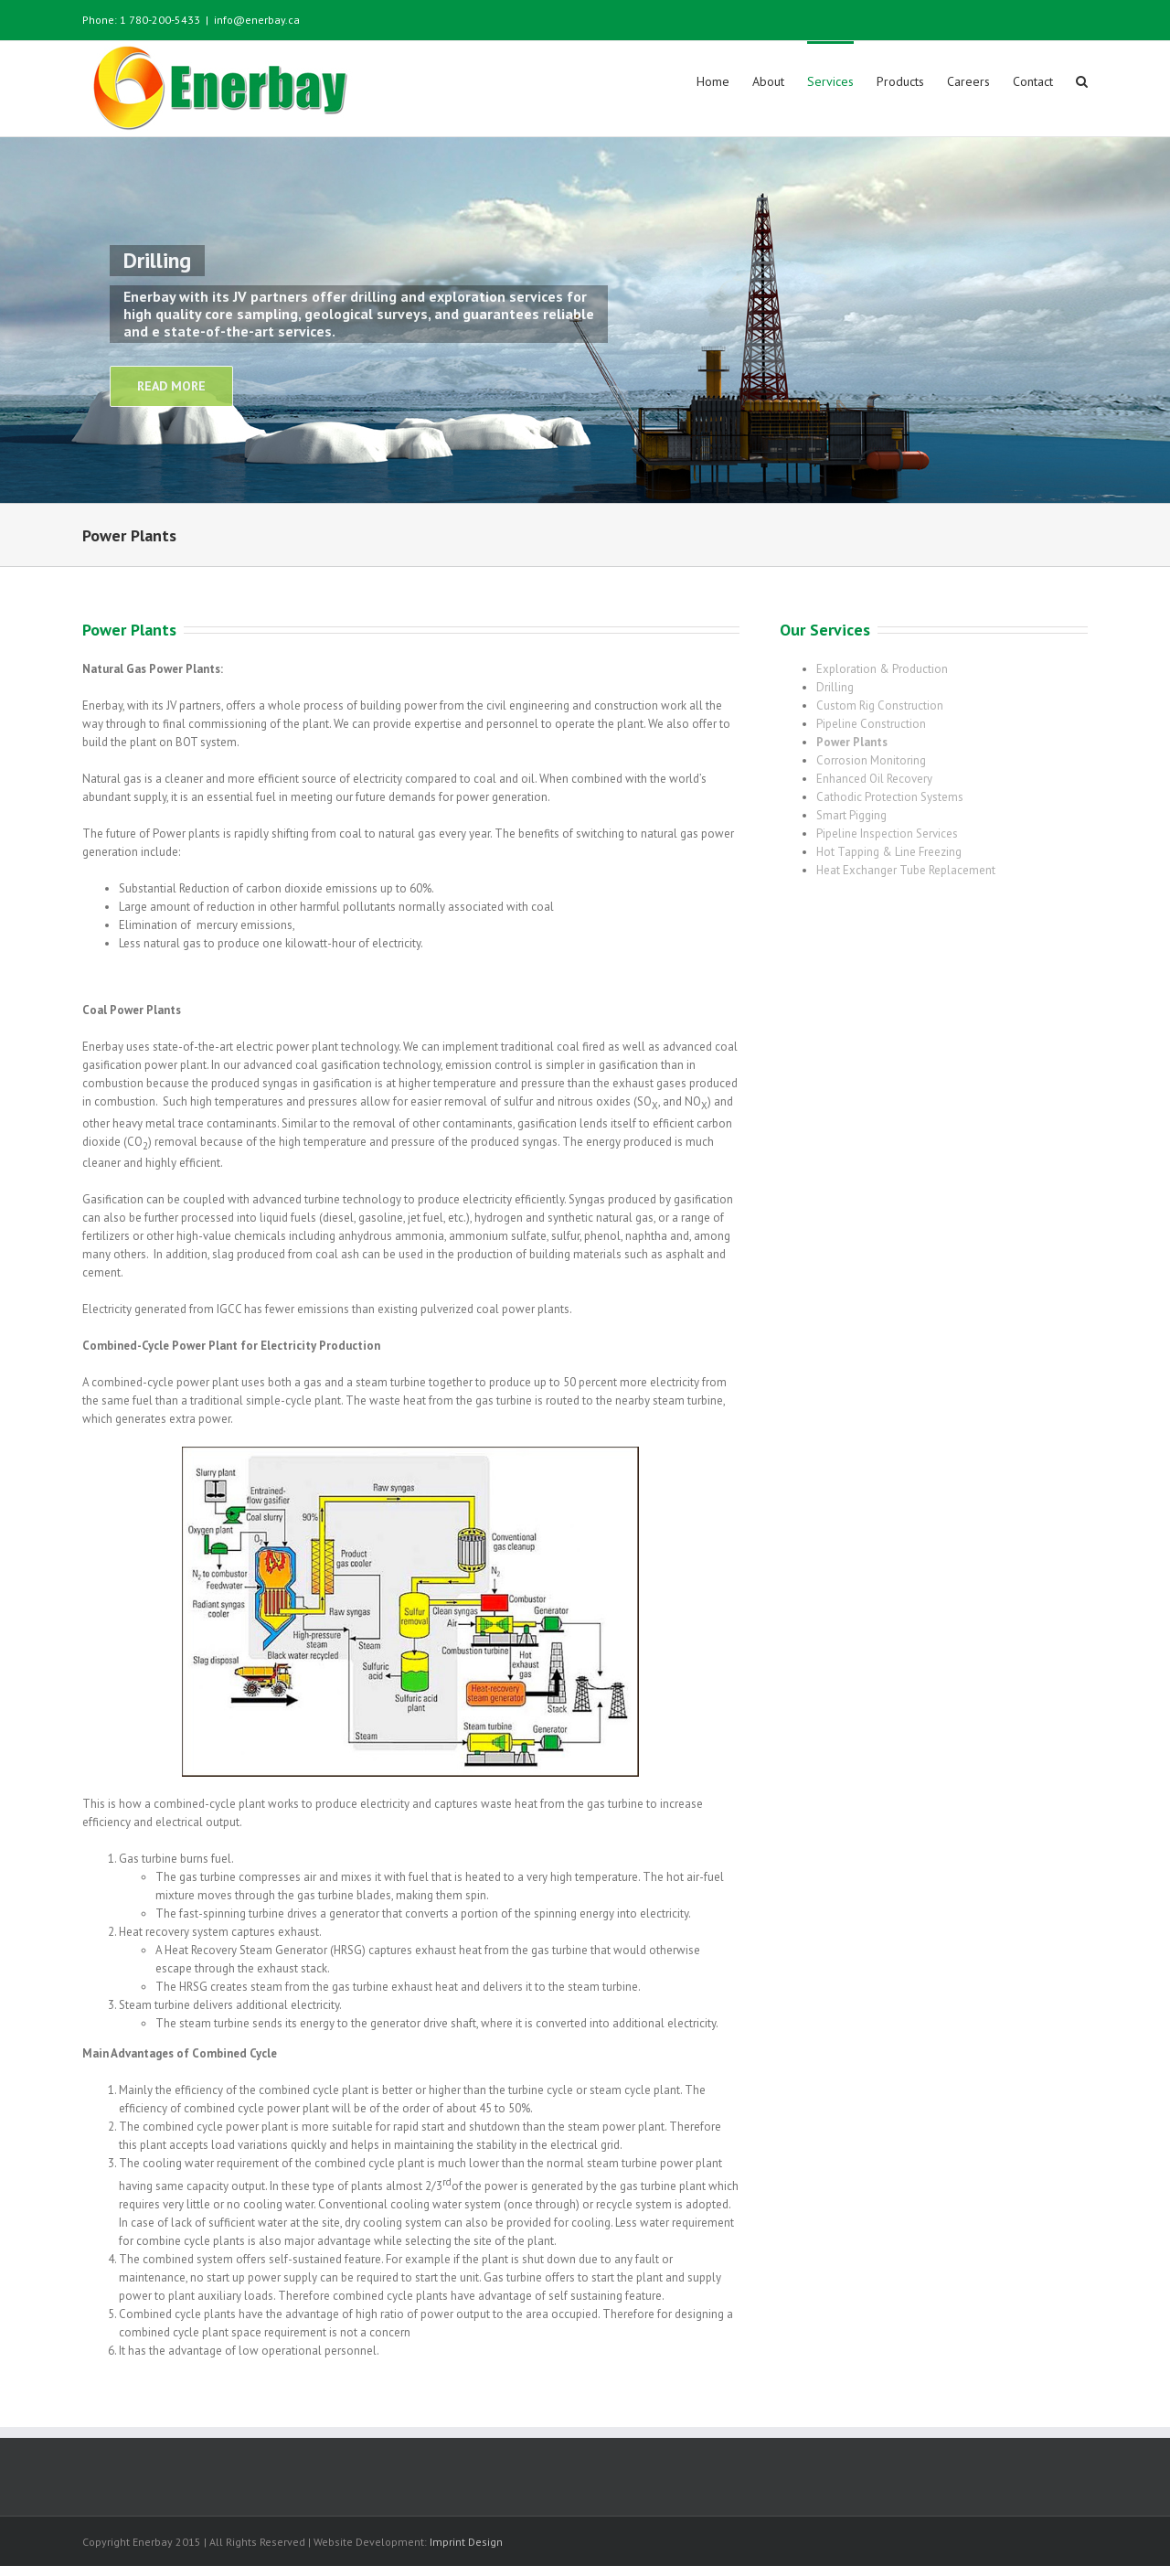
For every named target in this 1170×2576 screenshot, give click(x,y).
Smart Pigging (851, 814)
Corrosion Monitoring (871, 759)
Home (713, 81)
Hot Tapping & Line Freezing (889, 851)
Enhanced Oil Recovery (874, 778)
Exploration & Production (882, 668)
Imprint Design (466, 2541)
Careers (968, 81)
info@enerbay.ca (257, 20)
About (768, 81)
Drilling (835, 686)
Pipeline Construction (871, 723)
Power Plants (852, 741)
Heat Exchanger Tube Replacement (905, 869)
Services (830, 81)
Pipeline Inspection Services (887, 832)
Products (900, 81)
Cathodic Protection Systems (889, 796)
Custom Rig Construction (879, 704)
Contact (1033, 81)
